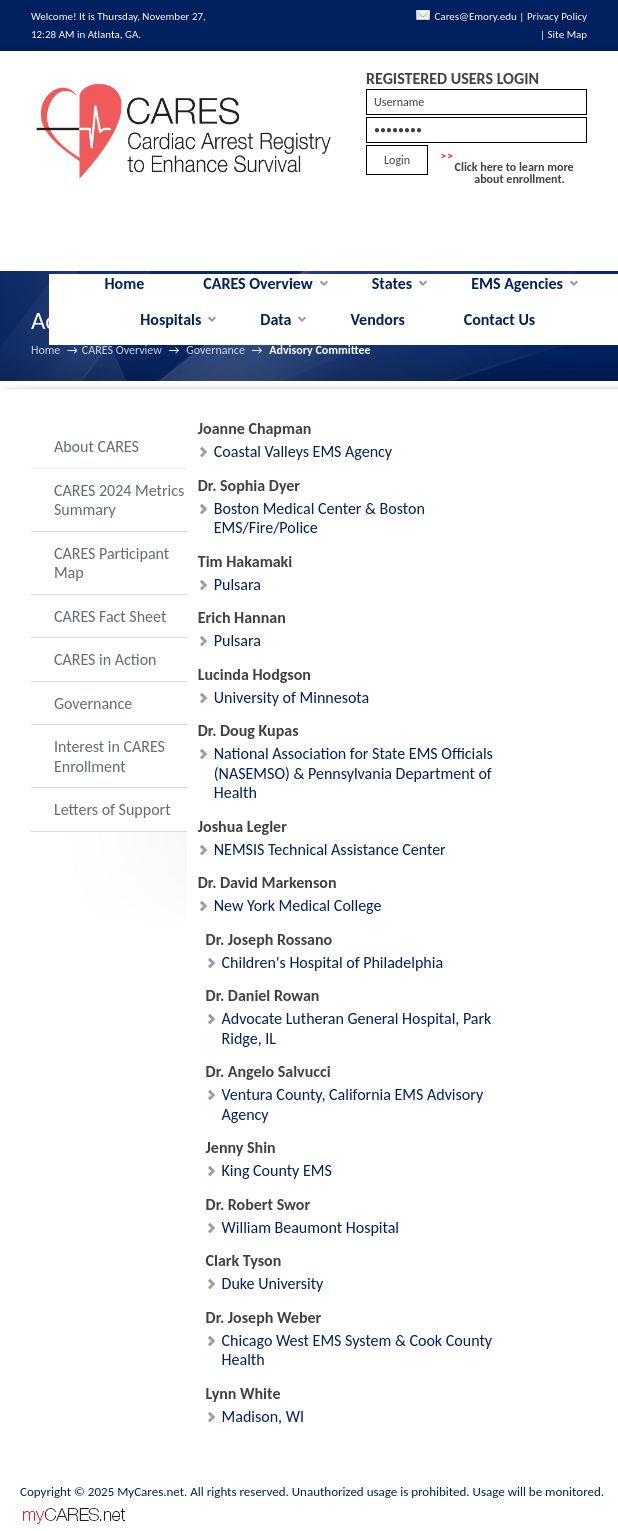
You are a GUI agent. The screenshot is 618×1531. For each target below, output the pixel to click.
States (392, 283)
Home (125, 283)
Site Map (568, 34)
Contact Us (499, 319)
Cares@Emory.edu (476, 16)
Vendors (377, 319)
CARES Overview (258, 283)
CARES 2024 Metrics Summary (119, 500)
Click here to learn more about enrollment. (514, 173)
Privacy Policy (557, 16)
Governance (215, 350)
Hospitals (170, 319)
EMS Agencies (517, 283)
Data (275, 319)
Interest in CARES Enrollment (109, 756)
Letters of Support (112, 809)
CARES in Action (105, 659)
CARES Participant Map (111, 563)
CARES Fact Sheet (110, 616)
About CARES (96, 446)
